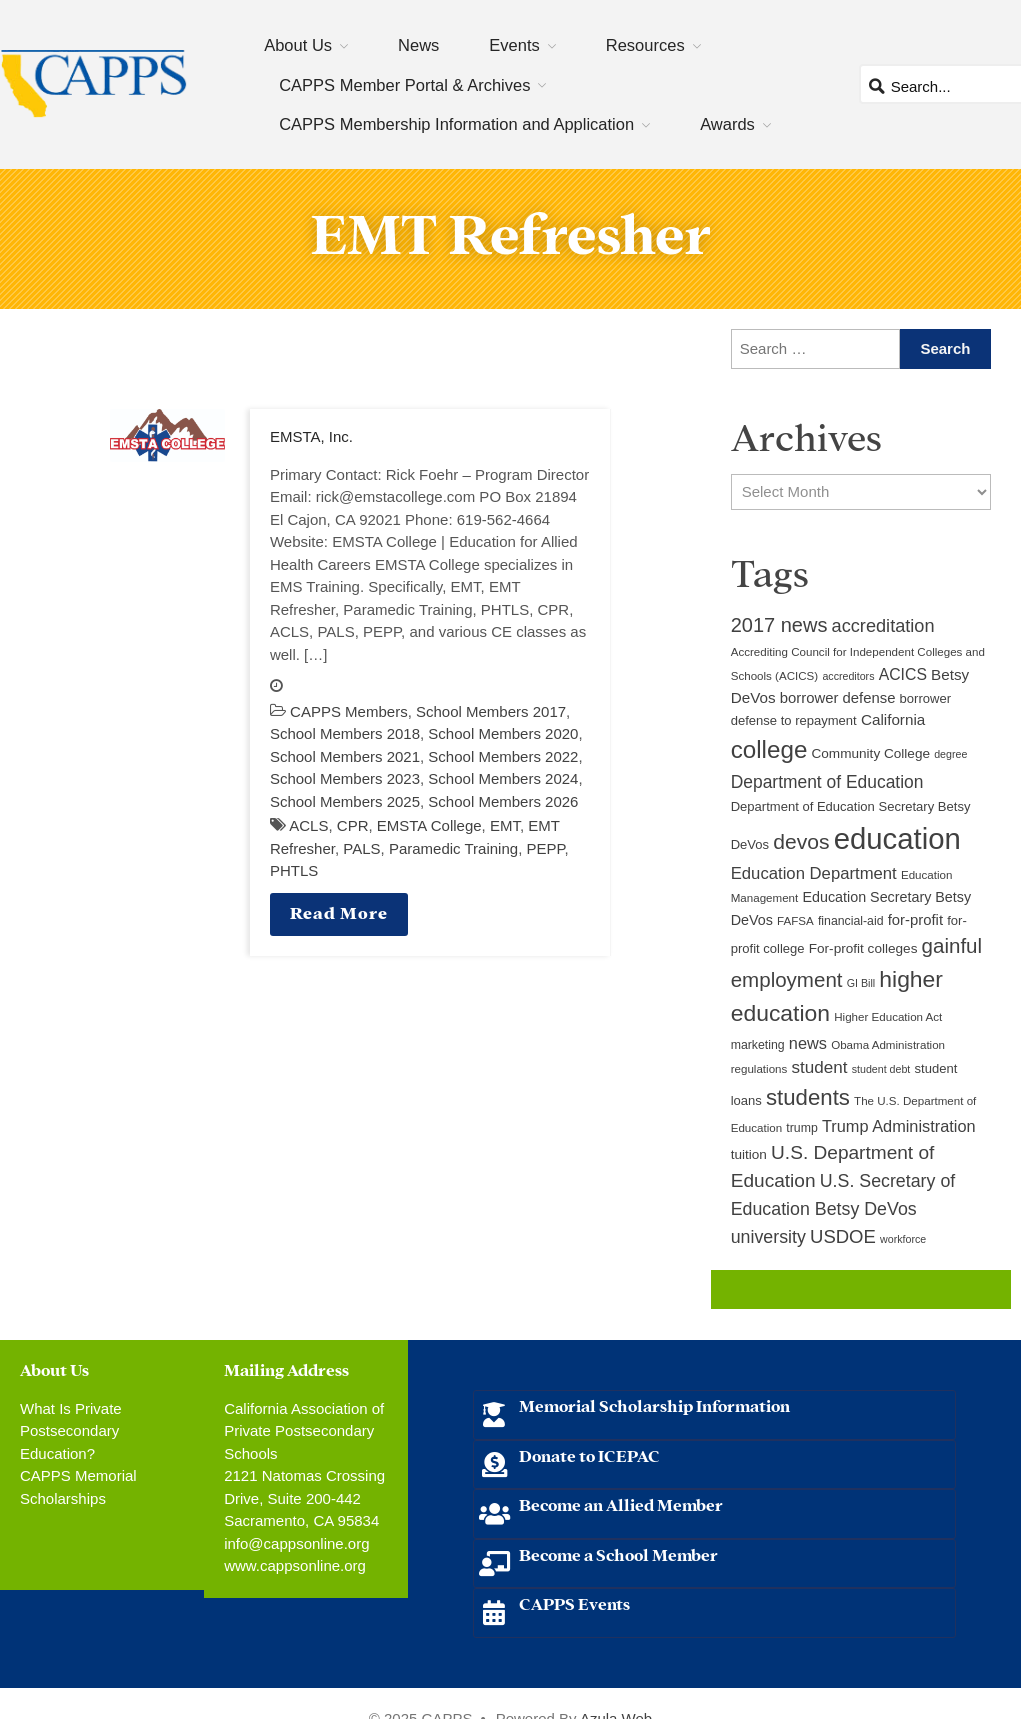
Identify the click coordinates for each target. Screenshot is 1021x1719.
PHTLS (294, 870)
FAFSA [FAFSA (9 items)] (795, 921)
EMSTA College (429, 825)
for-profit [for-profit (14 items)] (915, 920)
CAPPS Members (349, 711)
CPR (353, 825)
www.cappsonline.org (295, 1565)
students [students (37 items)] (808, 1097)
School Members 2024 (503, 778)
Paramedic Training (453, 848)
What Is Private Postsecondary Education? (71, 1431)
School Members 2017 (491, 711)
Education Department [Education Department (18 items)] (814, 873)
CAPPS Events (574, 1602)
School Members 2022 (503, 756)
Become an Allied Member (621, 1503)
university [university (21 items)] (768, 1237)
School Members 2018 (345, 733)
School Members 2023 (345, 778)
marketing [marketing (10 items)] (758, 1045)
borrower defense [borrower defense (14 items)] (838, 698)
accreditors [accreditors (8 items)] (848, 676)
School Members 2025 (345, 801)
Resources (645, 45)
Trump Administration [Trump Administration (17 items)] (899, 1126)
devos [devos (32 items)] (801, 841)
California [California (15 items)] (893, 719)
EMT (505, 825)
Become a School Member (618, 1553)
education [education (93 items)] (897, 838)
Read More (339, 911)
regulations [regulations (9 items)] (759, 1069)
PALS (361, 848)
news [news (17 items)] (808, 1043)
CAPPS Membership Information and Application (456, 124)
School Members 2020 (503, 733)
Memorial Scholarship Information (654, 1404)
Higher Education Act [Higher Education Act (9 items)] (888, 1017)
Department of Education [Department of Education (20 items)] (827, 782)
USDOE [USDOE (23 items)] (843, 1236)
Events (514, 45)
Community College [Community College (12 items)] (871, 753)
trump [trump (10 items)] (801, 1128)
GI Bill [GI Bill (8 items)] (861, 983)
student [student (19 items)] (820, 1067)
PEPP (545, 848)
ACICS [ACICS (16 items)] (903, 674)
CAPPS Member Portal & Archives (404, 85)
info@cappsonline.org (296, 1543)
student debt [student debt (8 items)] (881, 1069)
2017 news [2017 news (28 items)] (779, 625)
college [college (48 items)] (769, 749)
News (418, 45)
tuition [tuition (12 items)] (749, 1154)
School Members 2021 (345, 756)
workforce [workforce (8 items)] (903, 1239)
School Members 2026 (503, 801)
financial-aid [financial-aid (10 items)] (851, 921)
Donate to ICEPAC (589, 1454)
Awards (727, 124)
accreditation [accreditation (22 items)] (883, 626)
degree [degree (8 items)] (950, 754)
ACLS (308, 825)
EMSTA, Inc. (311, 436)
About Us (298, 45)
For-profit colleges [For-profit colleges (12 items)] (863, 948)
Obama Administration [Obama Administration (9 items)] (888, 1045)
